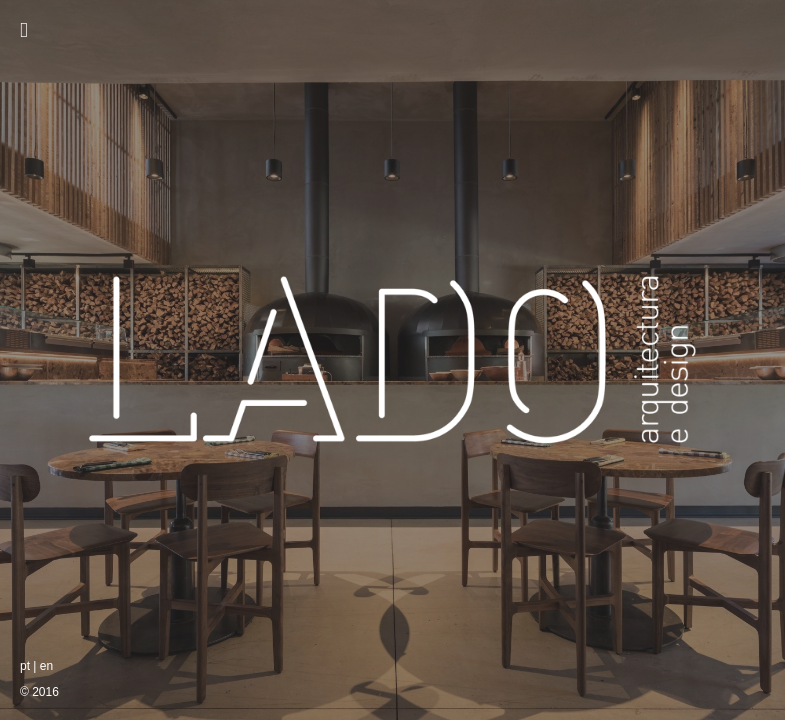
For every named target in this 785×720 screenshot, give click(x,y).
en (46, 666)
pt (25, 666)
